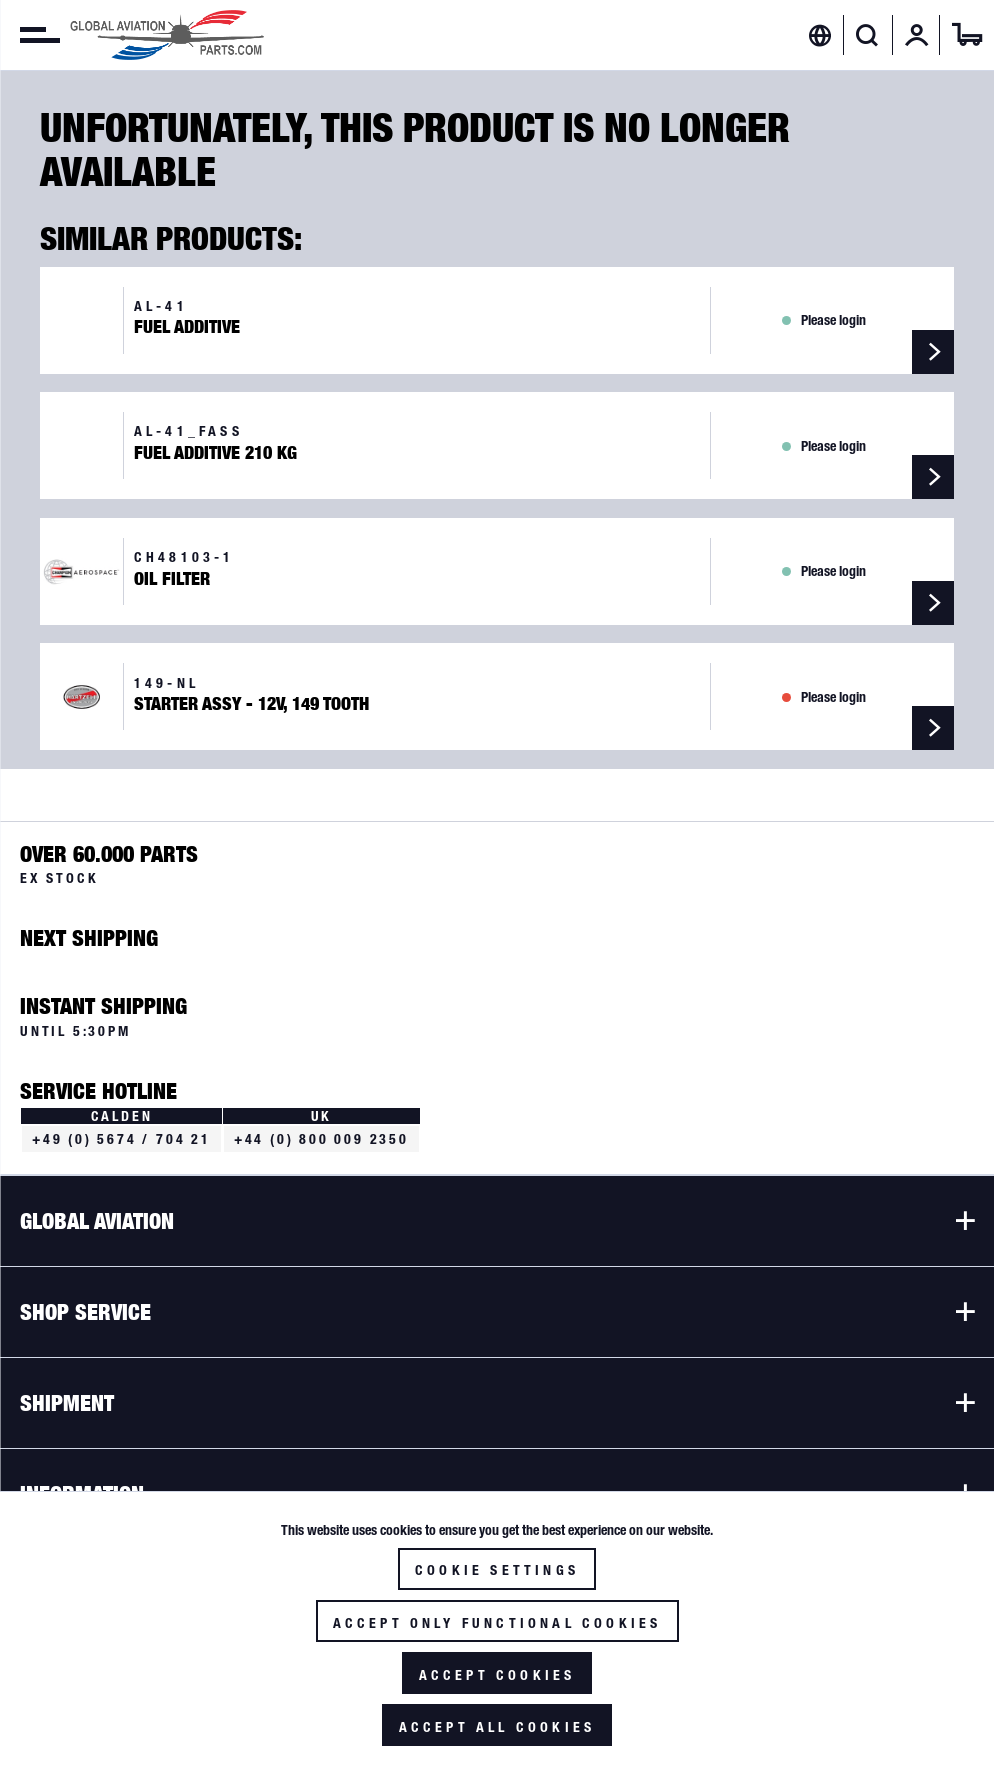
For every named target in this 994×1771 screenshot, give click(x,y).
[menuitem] (30, 35)
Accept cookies (497, 1675)
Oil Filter (172, 579)
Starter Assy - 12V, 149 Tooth (251, 704)
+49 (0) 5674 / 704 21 (121, 1139)
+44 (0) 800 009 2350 (321, 1139)
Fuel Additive (187, 327)
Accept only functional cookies (497, 1623)
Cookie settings (497, 1570)
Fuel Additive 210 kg (215, 453)
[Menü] (30, 35)
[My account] (917, 35)
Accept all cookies (497, 1727)
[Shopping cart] (967, 35)
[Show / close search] (867, 35)
